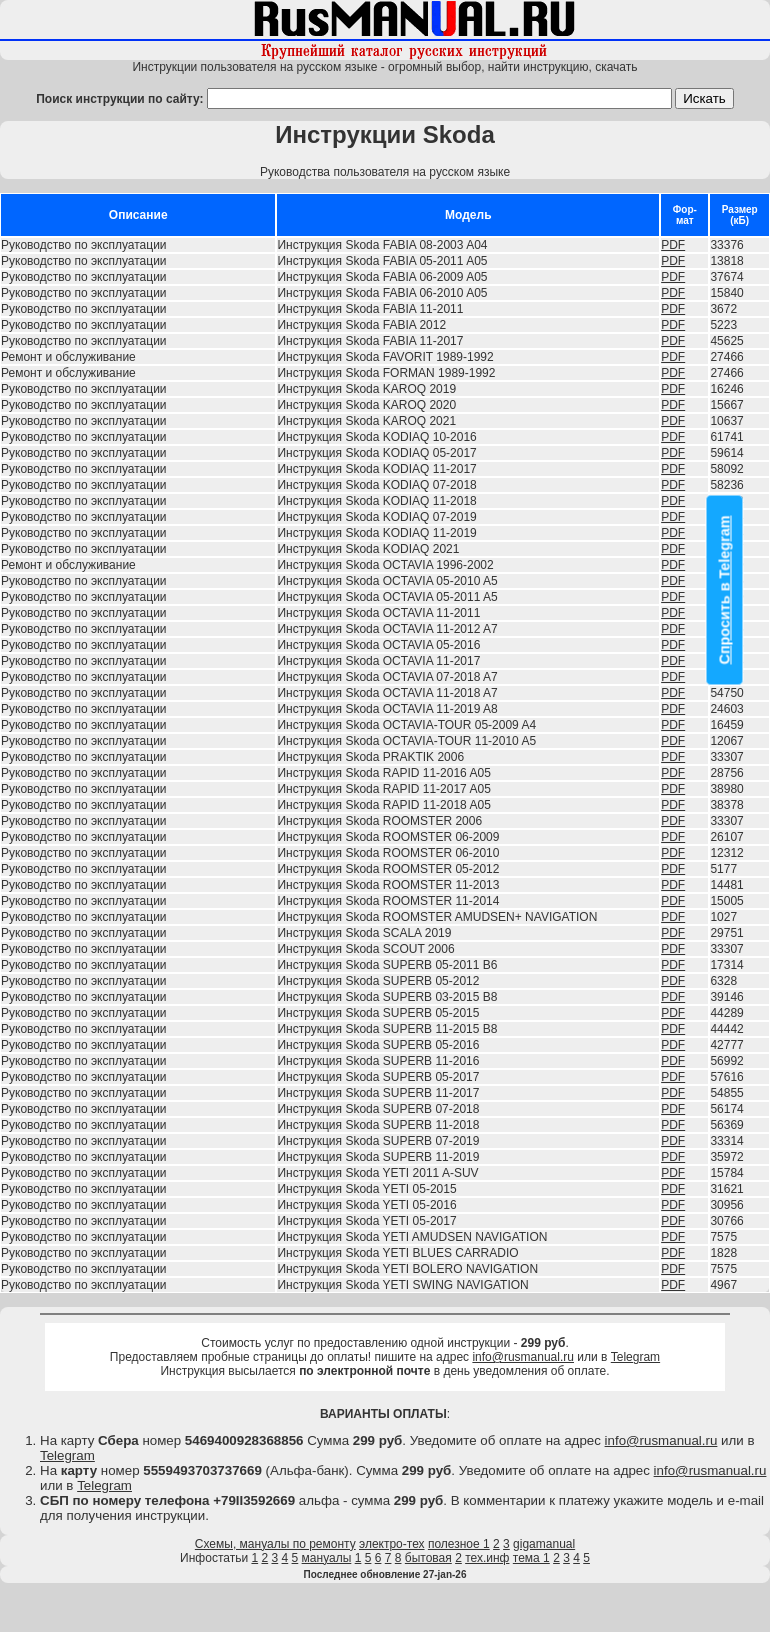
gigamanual (544, 1544)
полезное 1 (459, 1544)
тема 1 (531, 1558)
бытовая (428, 1558)
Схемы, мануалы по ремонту (275, 1544)
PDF (673, 245)
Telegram (635, 1357)
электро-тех (392, 1544)
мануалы (327, 1558)
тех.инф (487, 1558)
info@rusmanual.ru (523, 1357)
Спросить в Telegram (725, 590)
